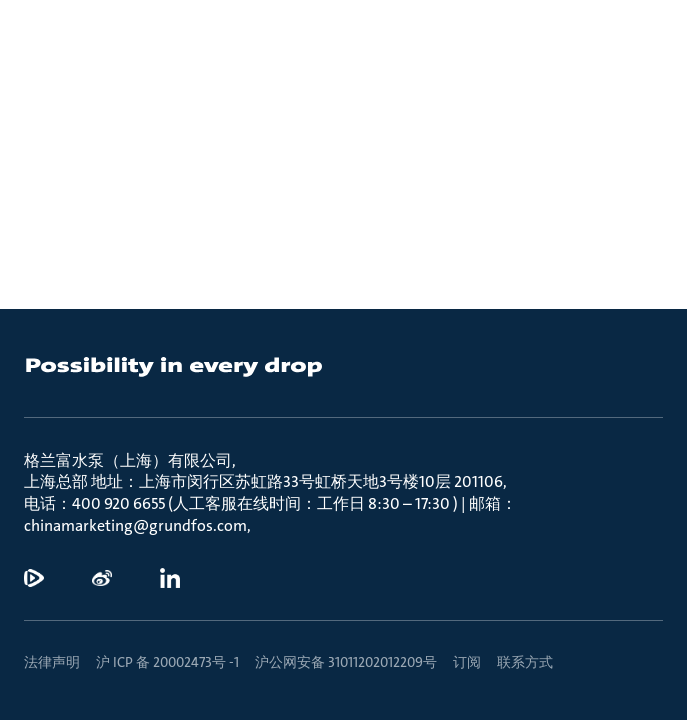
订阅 (467, 662)
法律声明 (52, 662)
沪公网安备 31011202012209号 (346, 662)
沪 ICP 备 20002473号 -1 (167, 662)
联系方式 (525, 662)
